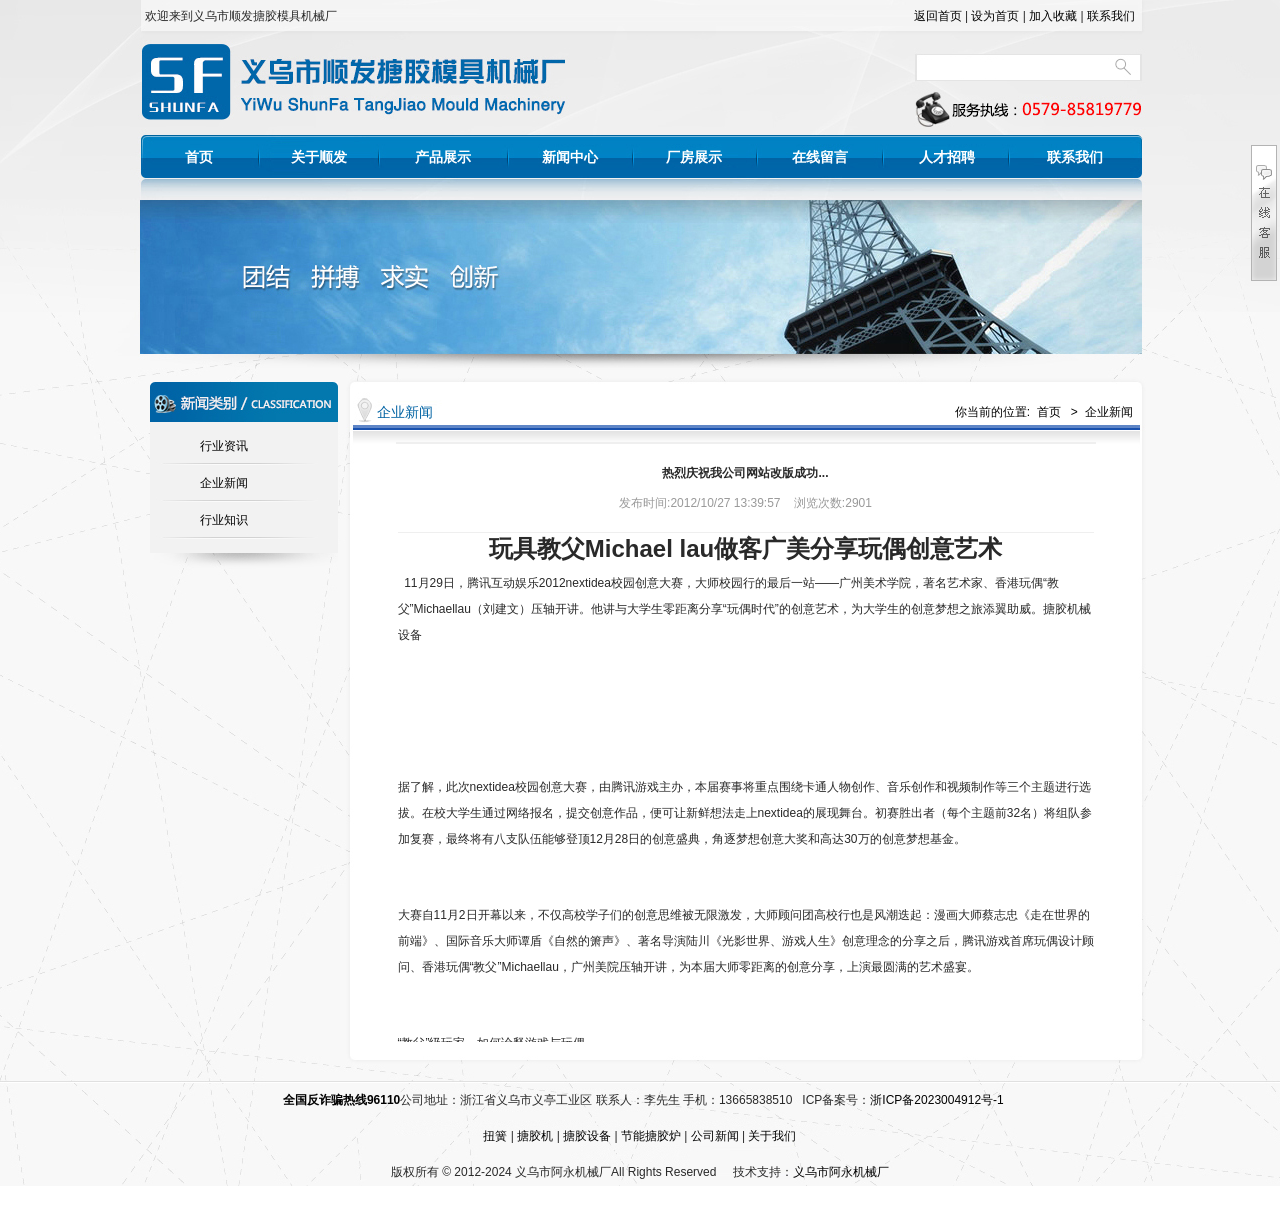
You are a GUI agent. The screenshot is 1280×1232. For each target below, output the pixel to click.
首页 (199, 157)
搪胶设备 (587, 1136)
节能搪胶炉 (651, 1136)
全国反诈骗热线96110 (341, 1100)
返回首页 (938, 16)
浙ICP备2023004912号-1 (936, 1100)
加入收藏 (1053, 16)
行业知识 (224, 520)
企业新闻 (224, 483)
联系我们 (1111, 16)
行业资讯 (224, 446)
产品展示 (443, 157)
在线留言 (820, 157)
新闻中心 (570, 157)
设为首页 (995, 16)
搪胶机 (535, 1136)
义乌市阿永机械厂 (841, 1172)
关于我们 (772, 1136)
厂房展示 (694, 157)
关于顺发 (319, 157)
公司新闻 (715, 1136)
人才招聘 (947, 157)
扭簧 (495, 1136)
